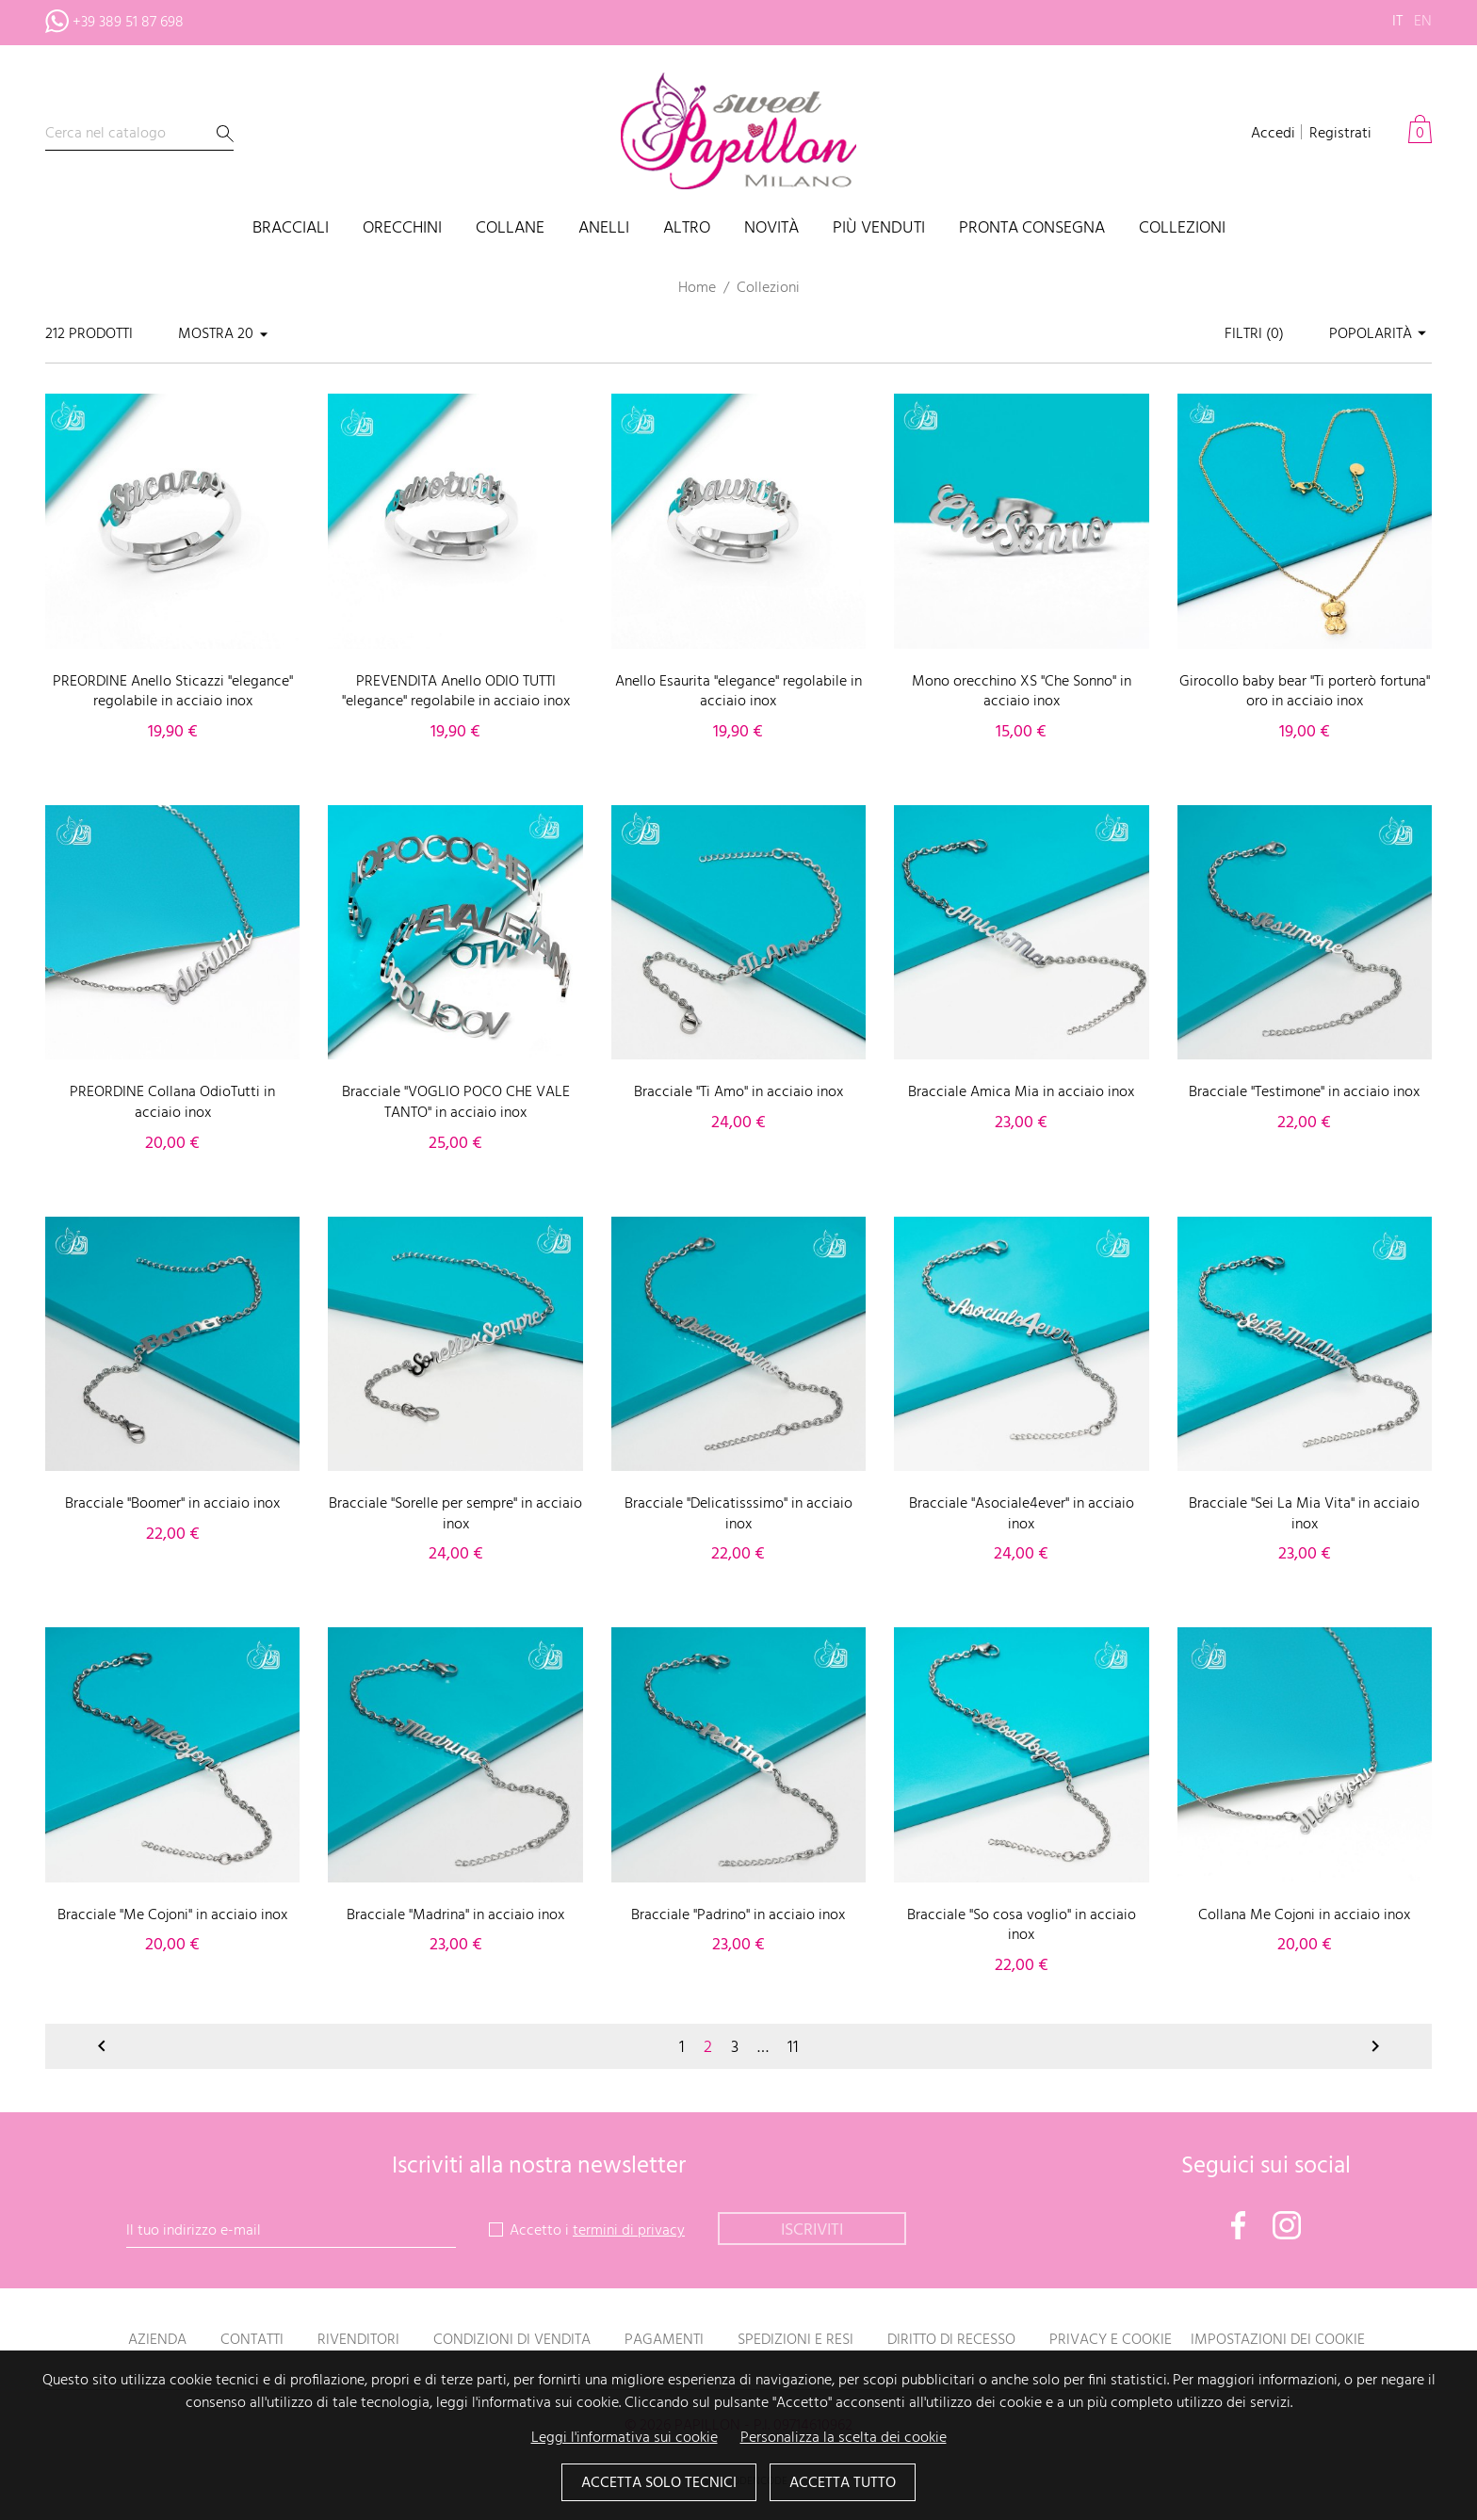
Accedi (1273, 133)
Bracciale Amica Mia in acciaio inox (1021, 1092)
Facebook (1238, 2225)
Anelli (603, 229)
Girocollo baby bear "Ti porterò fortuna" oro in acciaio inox (1304, 692)
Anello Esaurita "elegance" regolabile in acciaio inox (738, 692)
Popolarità (1380, 334)
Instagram (1287, 2225)
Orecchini (402, 229)
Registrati (1340, 133)
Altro (686, 229)
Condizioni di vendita (512, 2340)
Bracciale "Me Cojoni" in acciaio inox (172, 1915)
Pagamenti (664, 2340)
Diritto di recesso (951, 2340)
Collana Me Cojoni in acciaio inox (1304, 1915)
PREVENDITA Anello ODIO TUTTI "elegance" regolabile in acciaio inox (456, 692)
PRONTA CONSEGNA (1032, 229)
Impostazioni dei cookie (1278, 2340)
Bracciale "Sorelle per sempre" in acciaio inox (455, 1514)
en (1423, 21)
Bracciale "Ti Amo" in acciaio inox (738, 1092)
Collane (510, 229)
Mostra (206, 334)
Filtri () (1254, 334)
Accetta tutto (842, 2483)
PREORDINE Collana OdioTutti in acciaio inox (172, 1102)
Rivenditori (358, 2340)
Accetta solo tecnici (659, 2483)
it (1397, 21)
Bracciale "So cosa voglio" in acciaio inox (1021, 1925)
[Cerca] (139, 134)
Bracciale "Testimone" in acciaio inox (1304, 1092)
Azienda (157, 2340)
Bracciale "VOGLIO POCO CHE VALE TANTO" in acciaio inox (456, 1102)
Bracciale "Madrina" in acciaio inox (455, 1915)
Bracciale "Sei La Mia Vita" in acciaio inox (1304, 1514)
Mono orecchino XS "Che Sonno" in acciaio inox (1021, 692)
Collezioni (1182, 229)
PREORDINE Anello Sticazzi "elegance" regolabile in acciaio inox (173, 692)
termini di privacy (629, 2231)
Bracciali (290, 229)
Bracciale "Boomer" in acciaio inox (172, 1504)
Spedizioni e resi (795, 2340)
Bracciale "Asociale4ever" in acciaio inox (1021, 1514)
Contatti (252, 2340)
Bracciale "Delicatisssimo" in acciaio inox (738, 1514)
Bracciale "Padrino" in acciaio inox (738, 1915)
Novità (771, 229)
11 (793, 2047)
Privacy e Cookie (1110, 2340)
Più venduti (879, 229)
